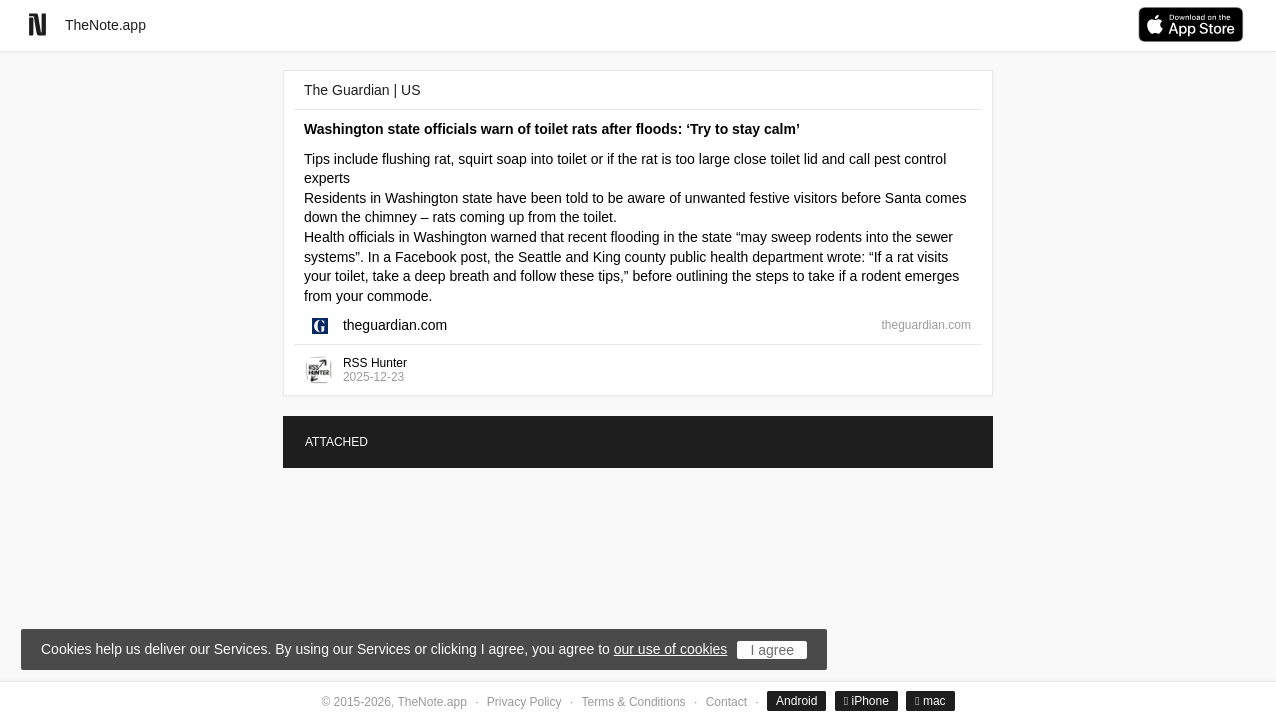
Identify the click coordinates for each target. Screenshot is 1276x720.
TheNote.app (105, 25)
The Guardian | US (362, 90)
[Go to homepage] (37, 24)
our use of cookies (671, 649)
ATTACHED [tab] (336, 442)
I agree (772, 650)
